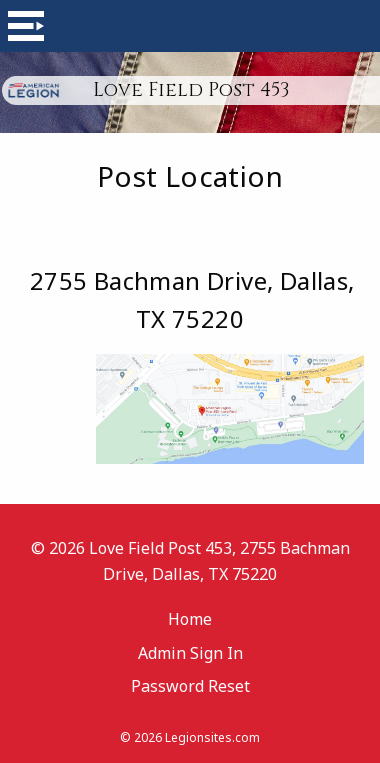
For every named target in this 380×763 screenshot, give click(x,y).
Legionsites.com (212, 737)
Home (190, 619)
